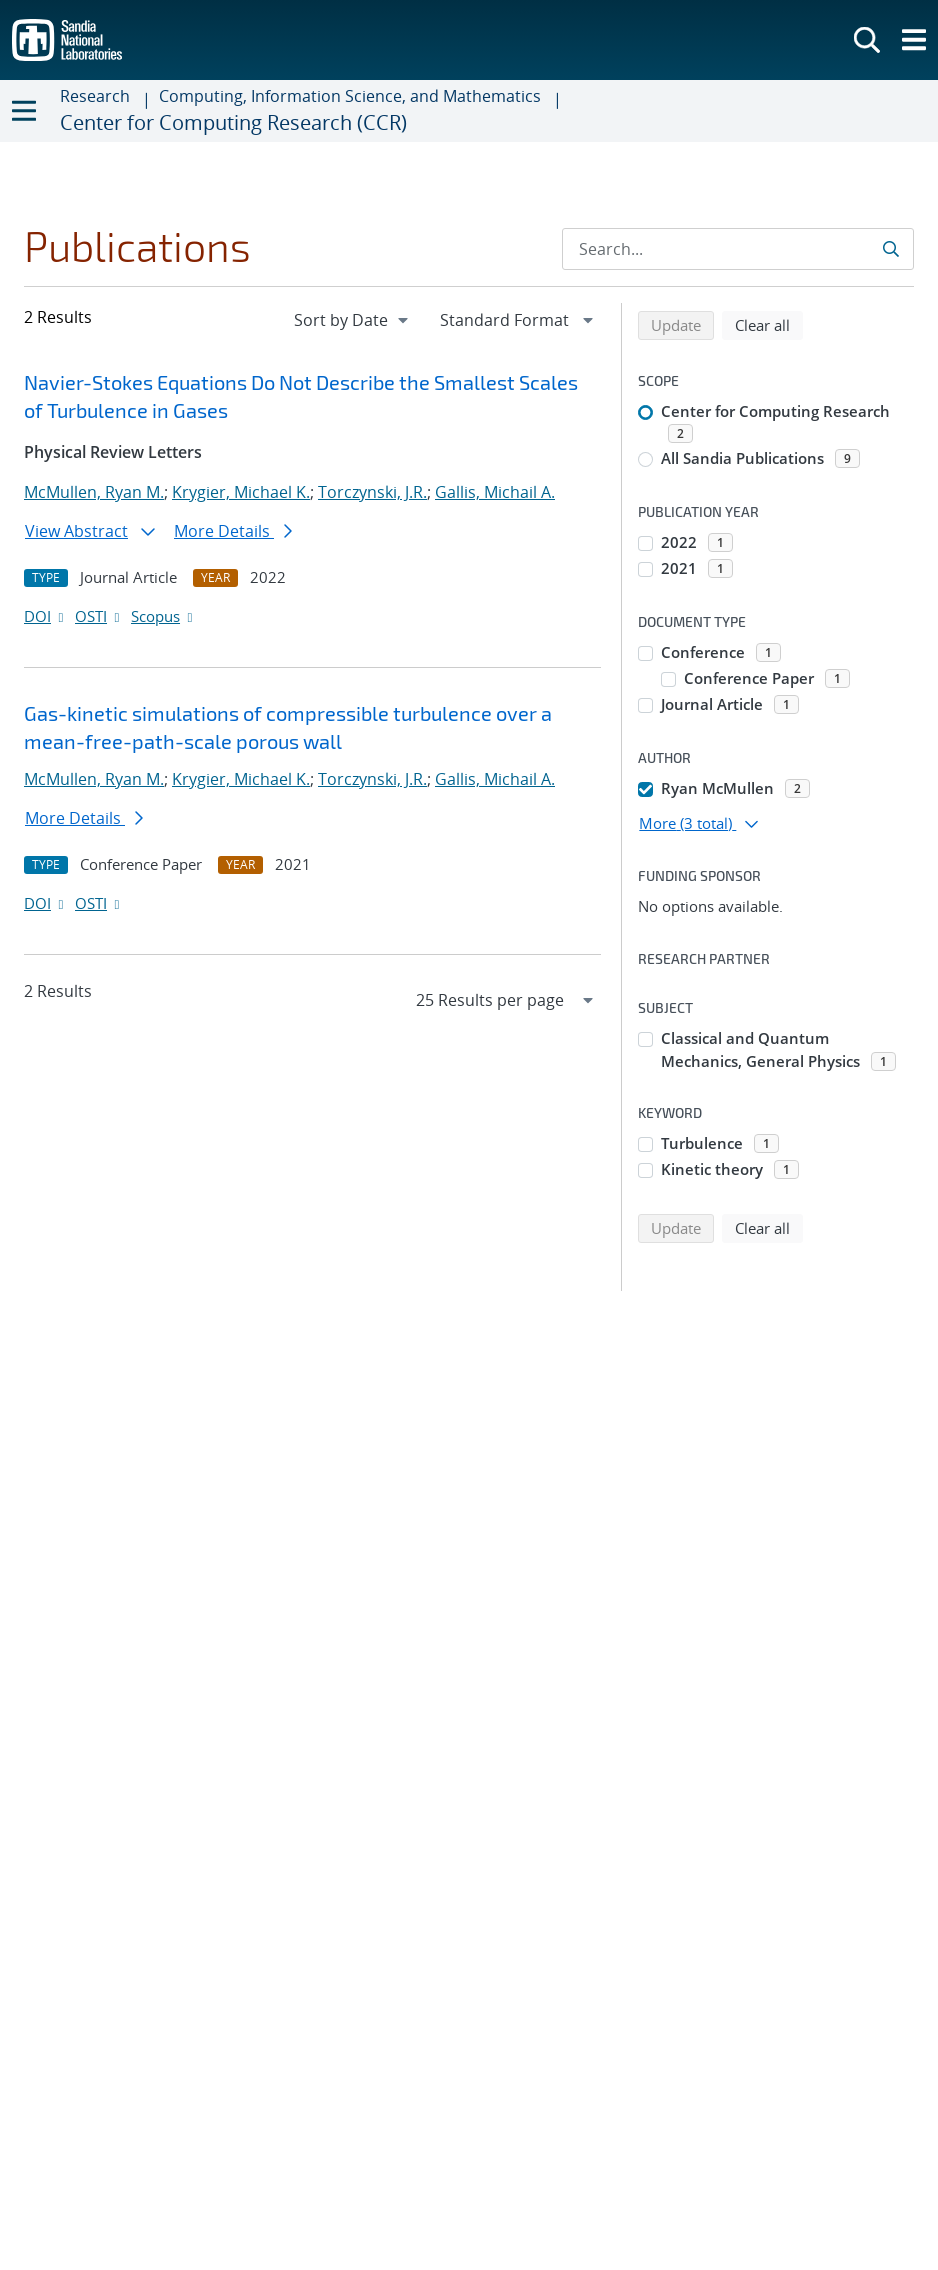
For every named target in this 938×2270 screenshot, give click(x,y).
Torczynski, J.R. (372, 492)
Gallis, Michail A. (495, 492)
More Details (233, 531)
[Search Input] (738, 249)
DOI (45, 616)
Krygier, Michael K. (241, 492)
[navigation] (353, 320)
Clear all (769, 324)
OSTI (99, 616)
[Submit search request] (892, 249)
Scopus (163, 616)
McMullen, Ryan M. (94, 492)
